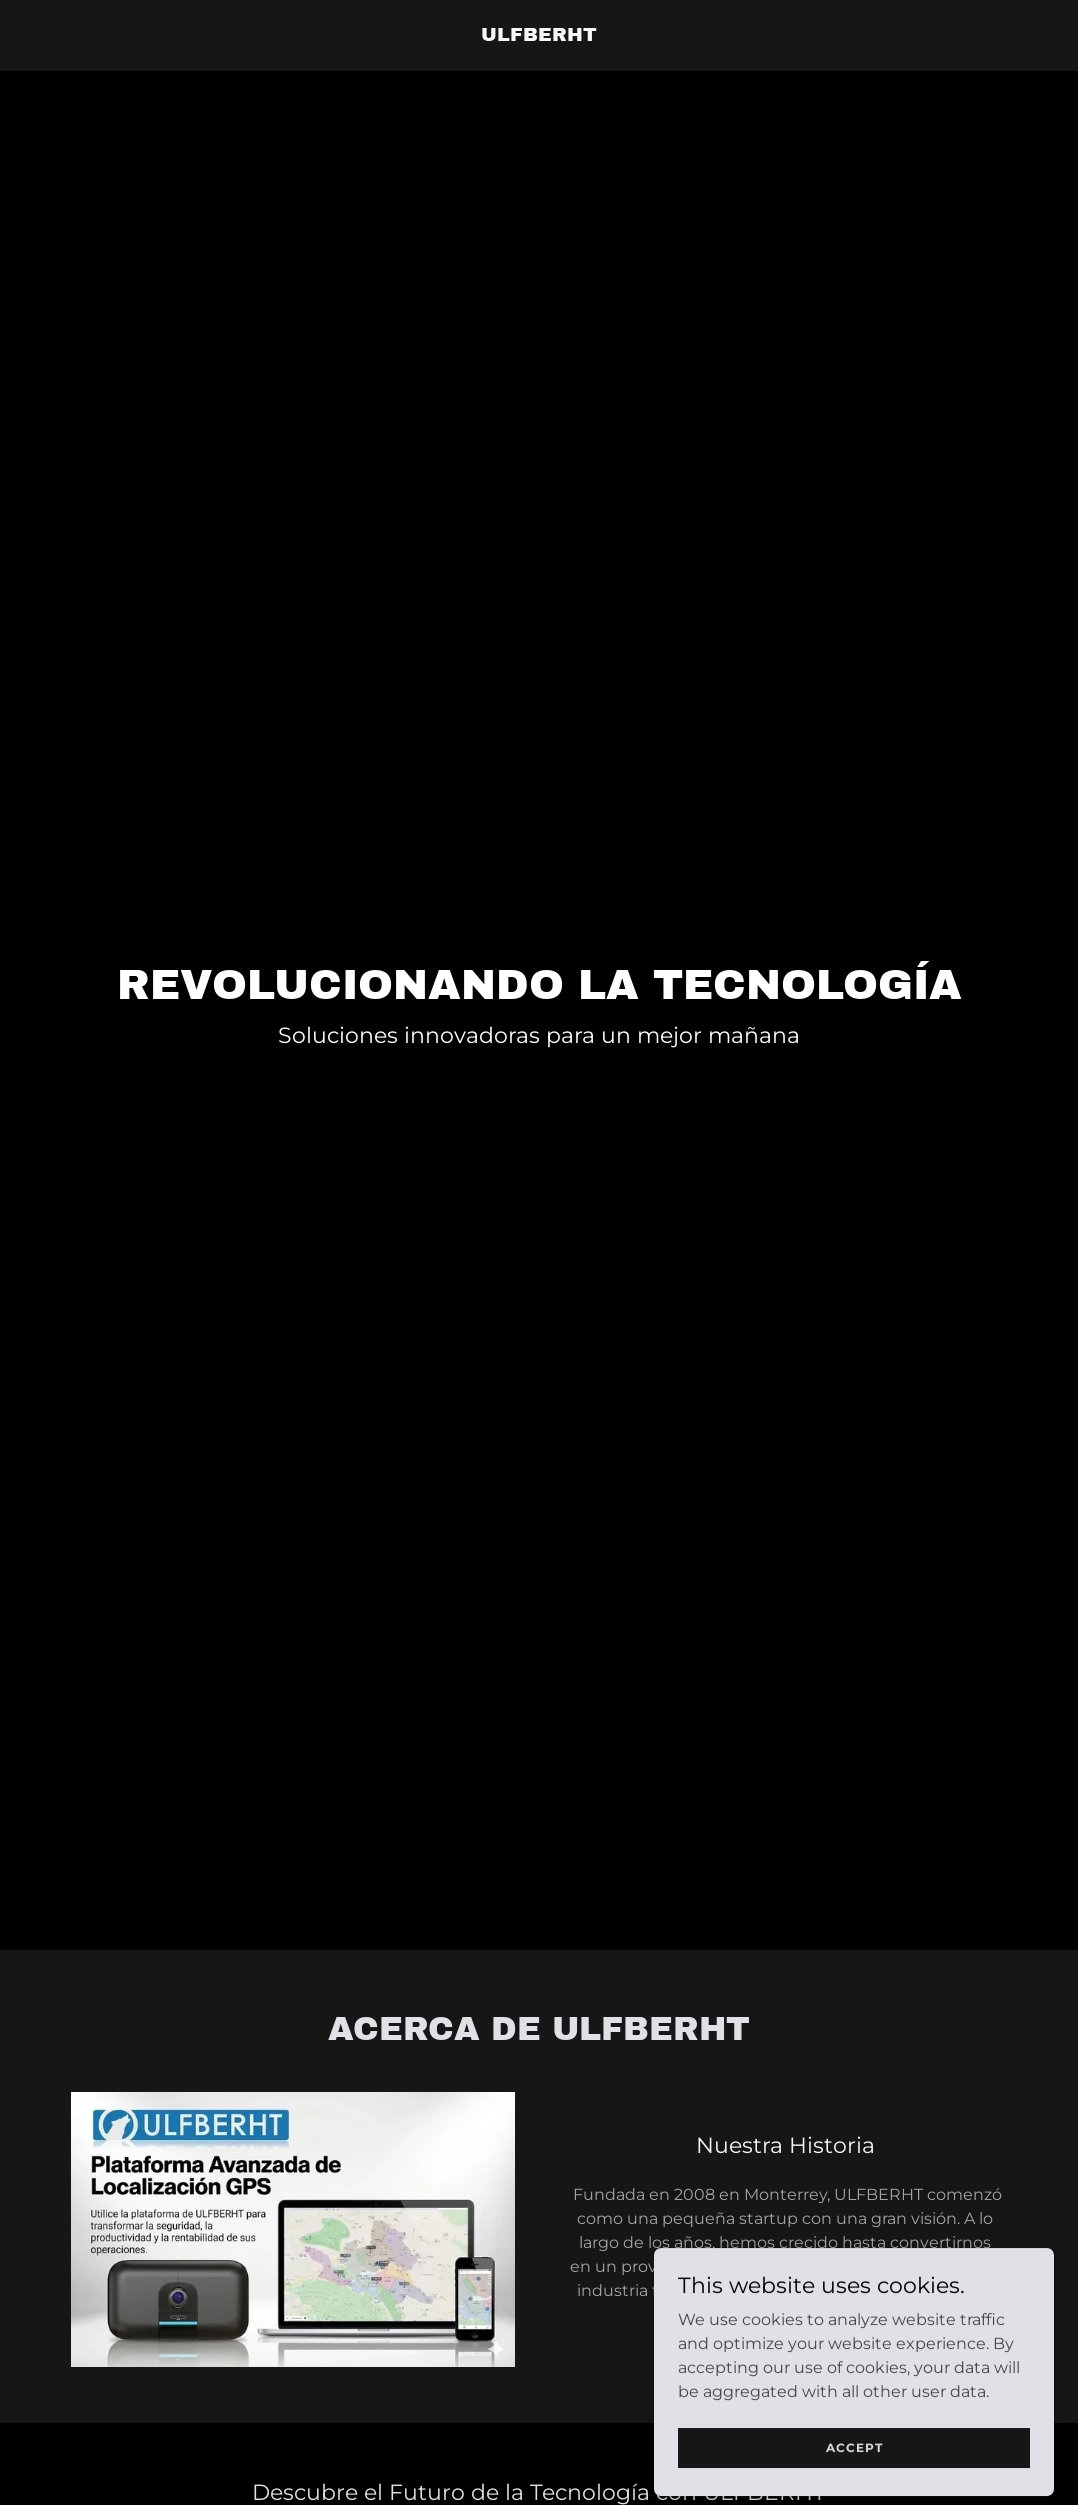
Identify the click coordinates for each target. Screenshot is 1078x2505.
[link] (539, 35)
